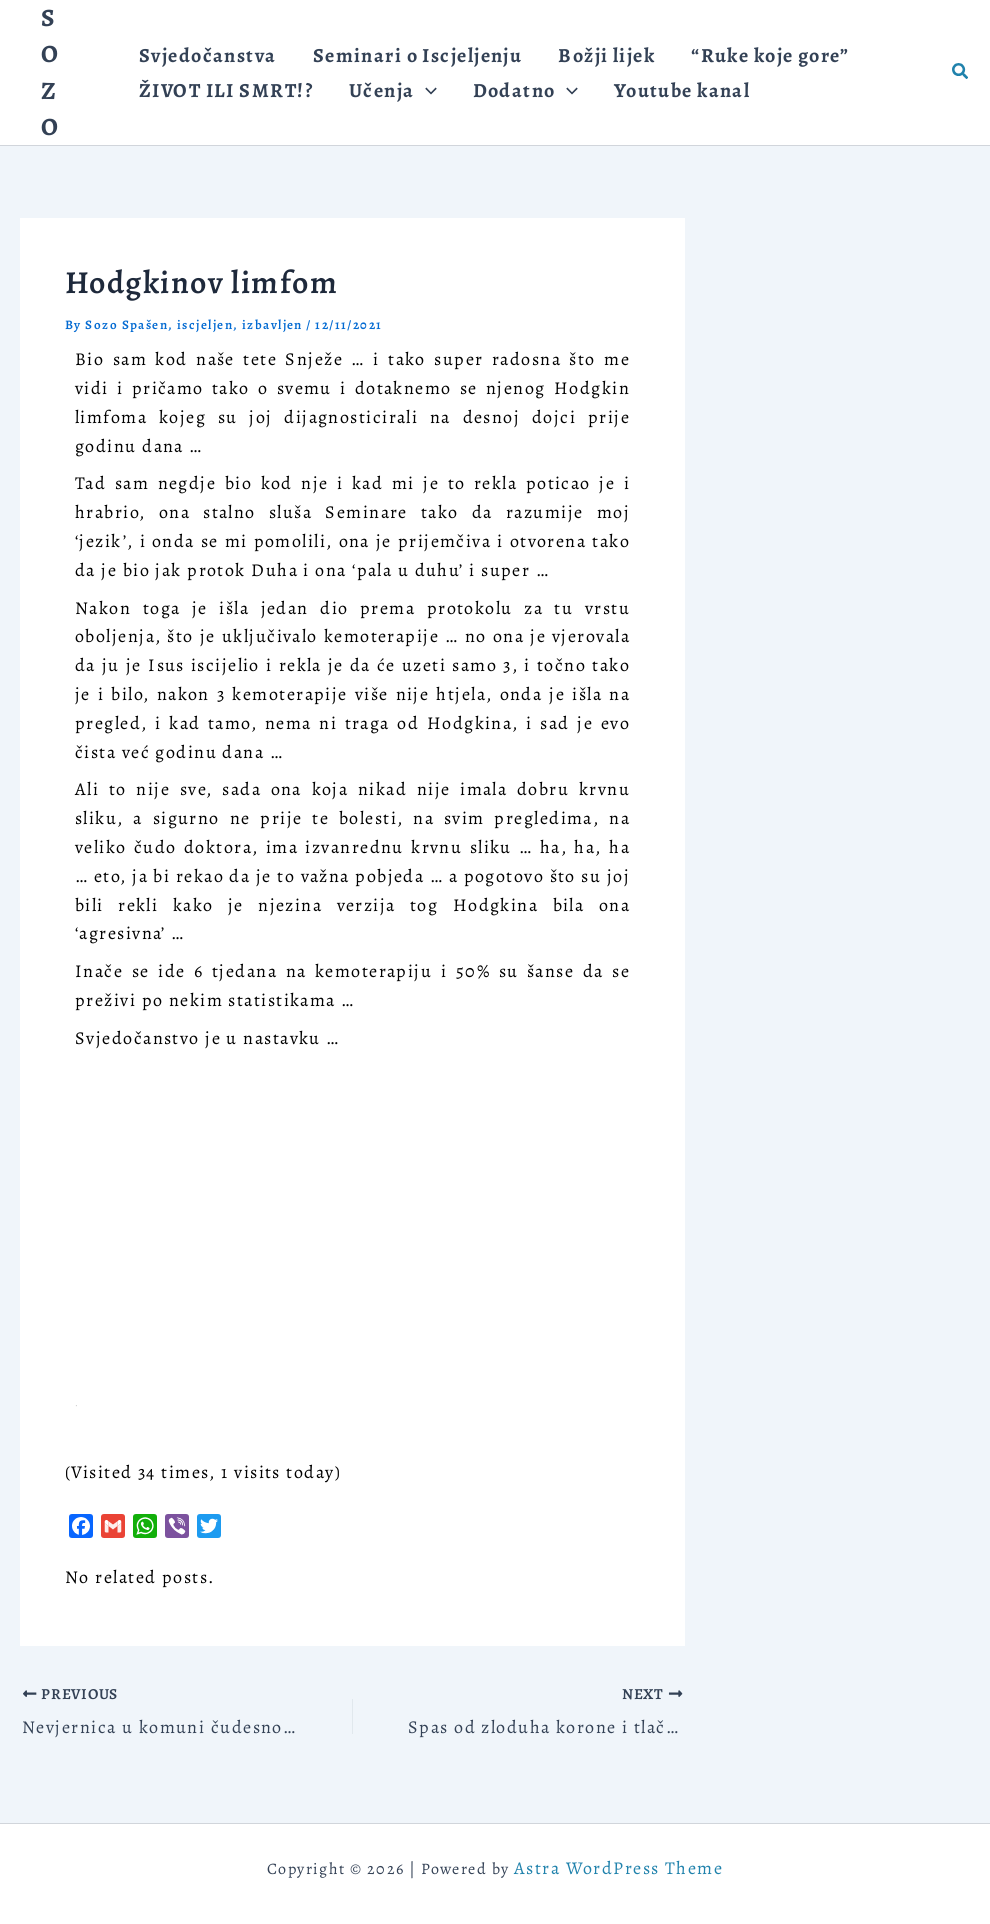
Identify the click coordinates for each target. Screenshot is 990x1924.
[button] (383, 99)
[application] (415, 99)
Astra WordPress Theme (618, 1868)
